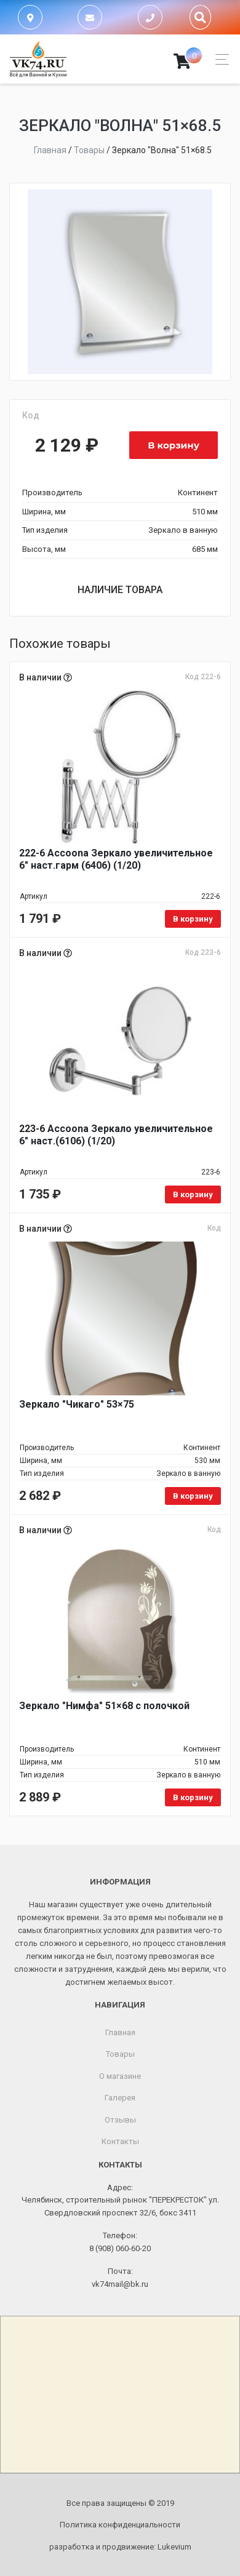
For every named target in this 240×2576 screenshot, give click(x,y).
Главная (120, 2032)
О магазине (120, 2076)
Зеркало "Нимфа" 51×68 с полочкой (104, 1706)
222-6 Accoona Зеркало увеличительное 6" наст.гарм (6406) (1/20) (116, 859)
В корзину (173, 445)
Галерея (120, 2097)
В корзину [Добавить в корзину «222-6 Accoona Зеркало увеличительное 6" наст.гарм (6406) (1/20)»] (193, 918)
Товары (120, 2054)
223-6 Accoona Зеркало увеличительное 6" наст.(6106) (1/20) (116, 1135)
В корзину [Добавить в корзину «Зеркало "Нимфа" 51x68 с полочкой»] (193, 1797)
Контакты (120, 2141)
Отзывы (120, 2119)
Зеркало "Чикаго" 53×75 (76, 1404)
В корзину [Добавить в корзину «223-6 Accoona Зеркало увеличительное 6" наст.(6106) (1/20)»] (193, 1194)
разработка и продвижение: (120, 2546)
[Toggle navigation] (218, 59)
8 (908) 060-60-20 (120, 2248)
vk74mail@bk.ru (120, 2284)
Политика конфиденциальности (120, 2524)
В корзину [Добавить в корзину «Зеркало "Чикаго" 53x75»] (193, 1496)
